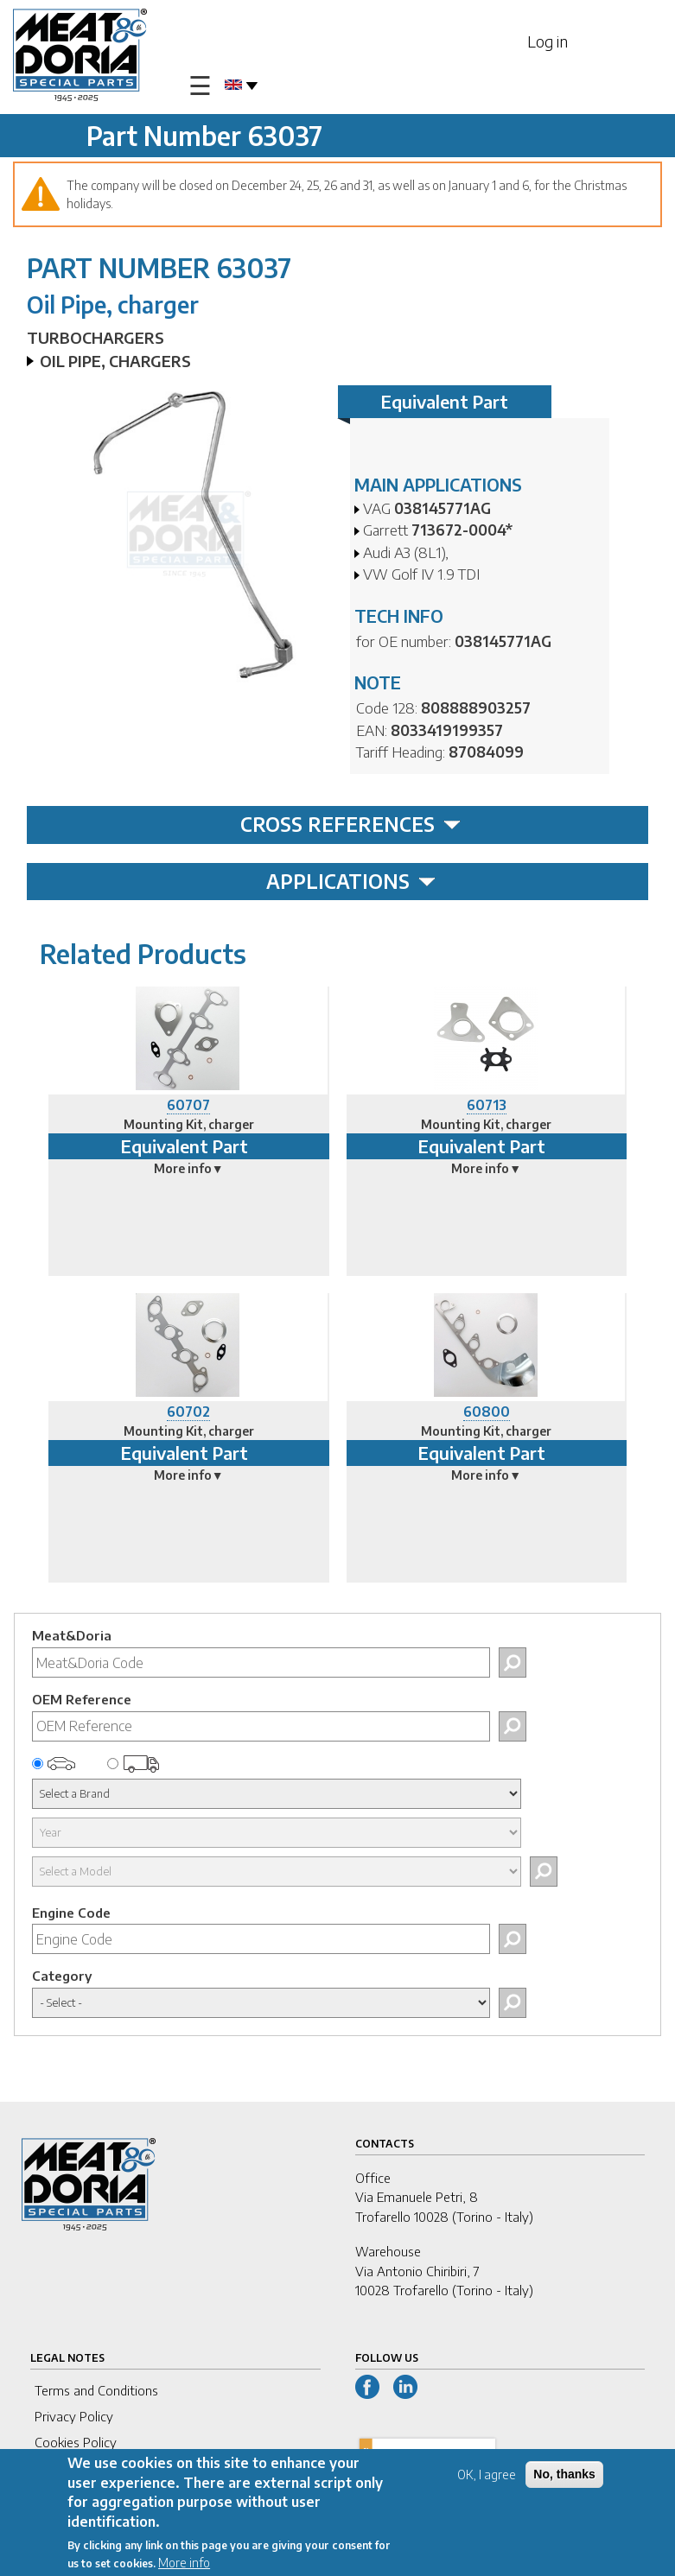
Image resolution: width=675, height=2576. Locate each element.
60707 (188, 1105)
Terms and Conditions (96, 2390)
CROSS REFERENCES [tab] (350, 824)
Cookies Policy (76, 2442)
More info (184, 2567)
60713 (486, 1105)
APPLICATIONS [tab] (351, 881)
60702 (188, 1411)
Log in (547, 41)
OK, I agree (486, 2478)
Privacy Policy (74, 2416)
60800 (486, 1411)
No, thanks (564, 2478)
